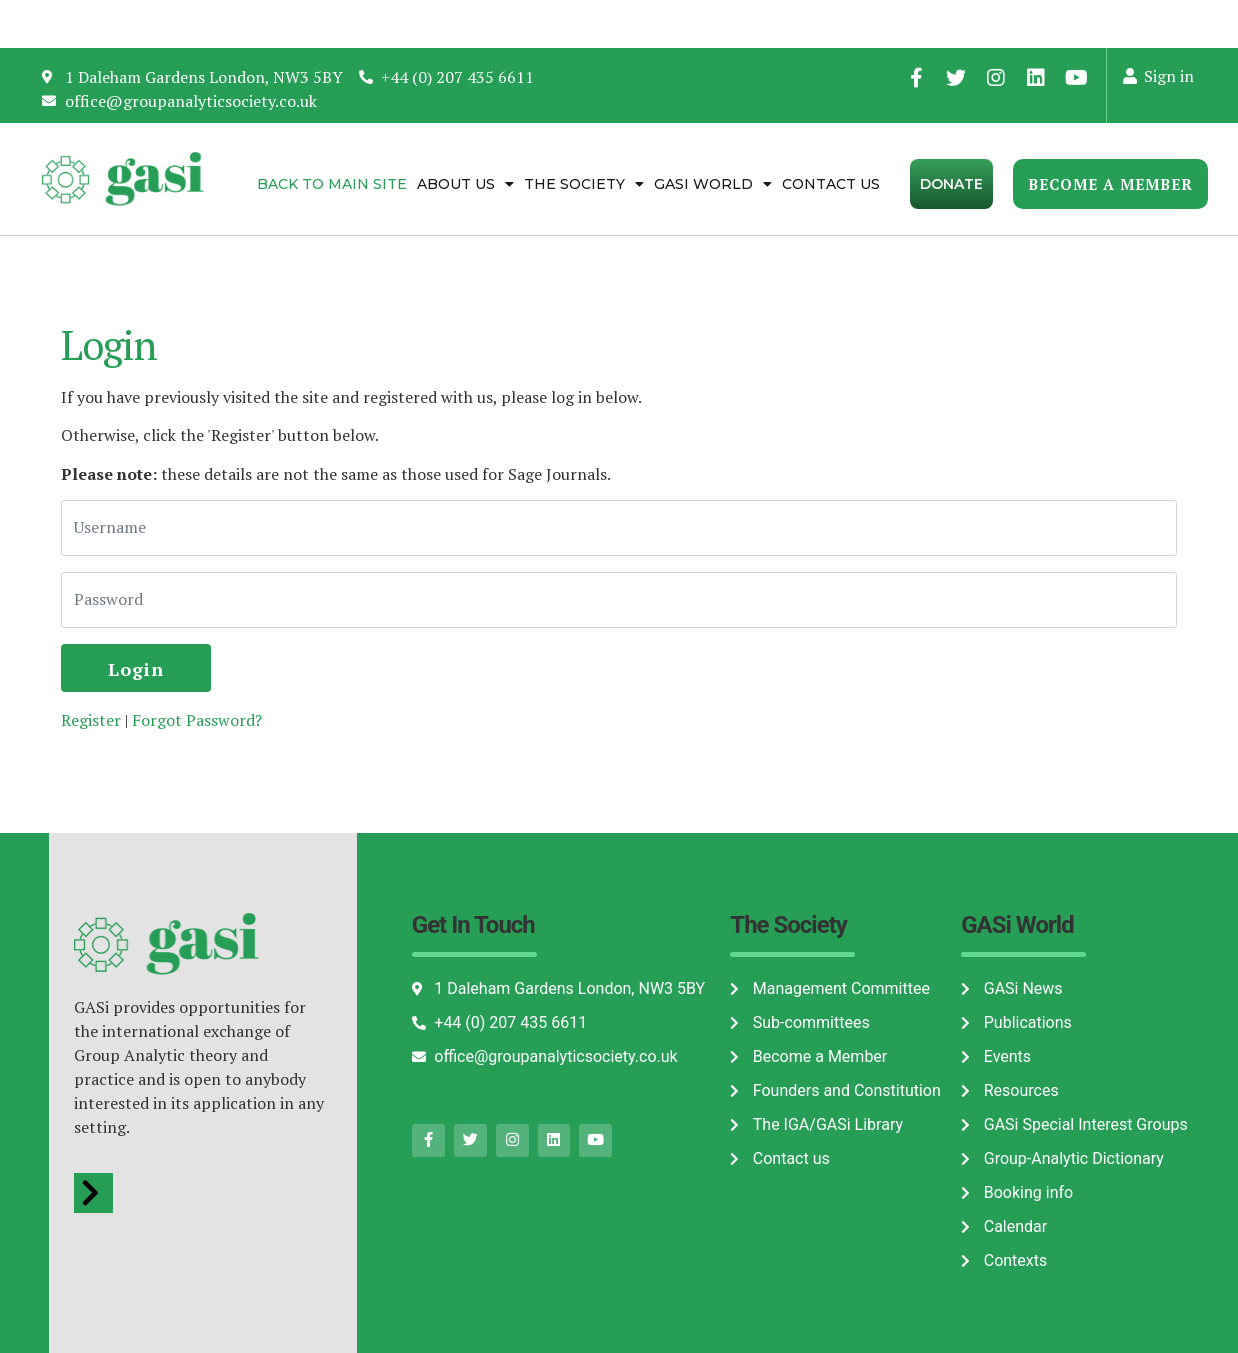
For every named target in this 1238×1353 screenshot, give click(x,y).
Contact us (831, 184)
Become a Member (1110, 184)
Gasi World (713, 184)
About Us (465, 184)
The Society (584, 184)
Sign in (1157, 76)
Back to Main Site (332, 184)
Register (91, 720)
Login (136, 669)
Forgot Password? (197, 720)
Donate (951, 184)
